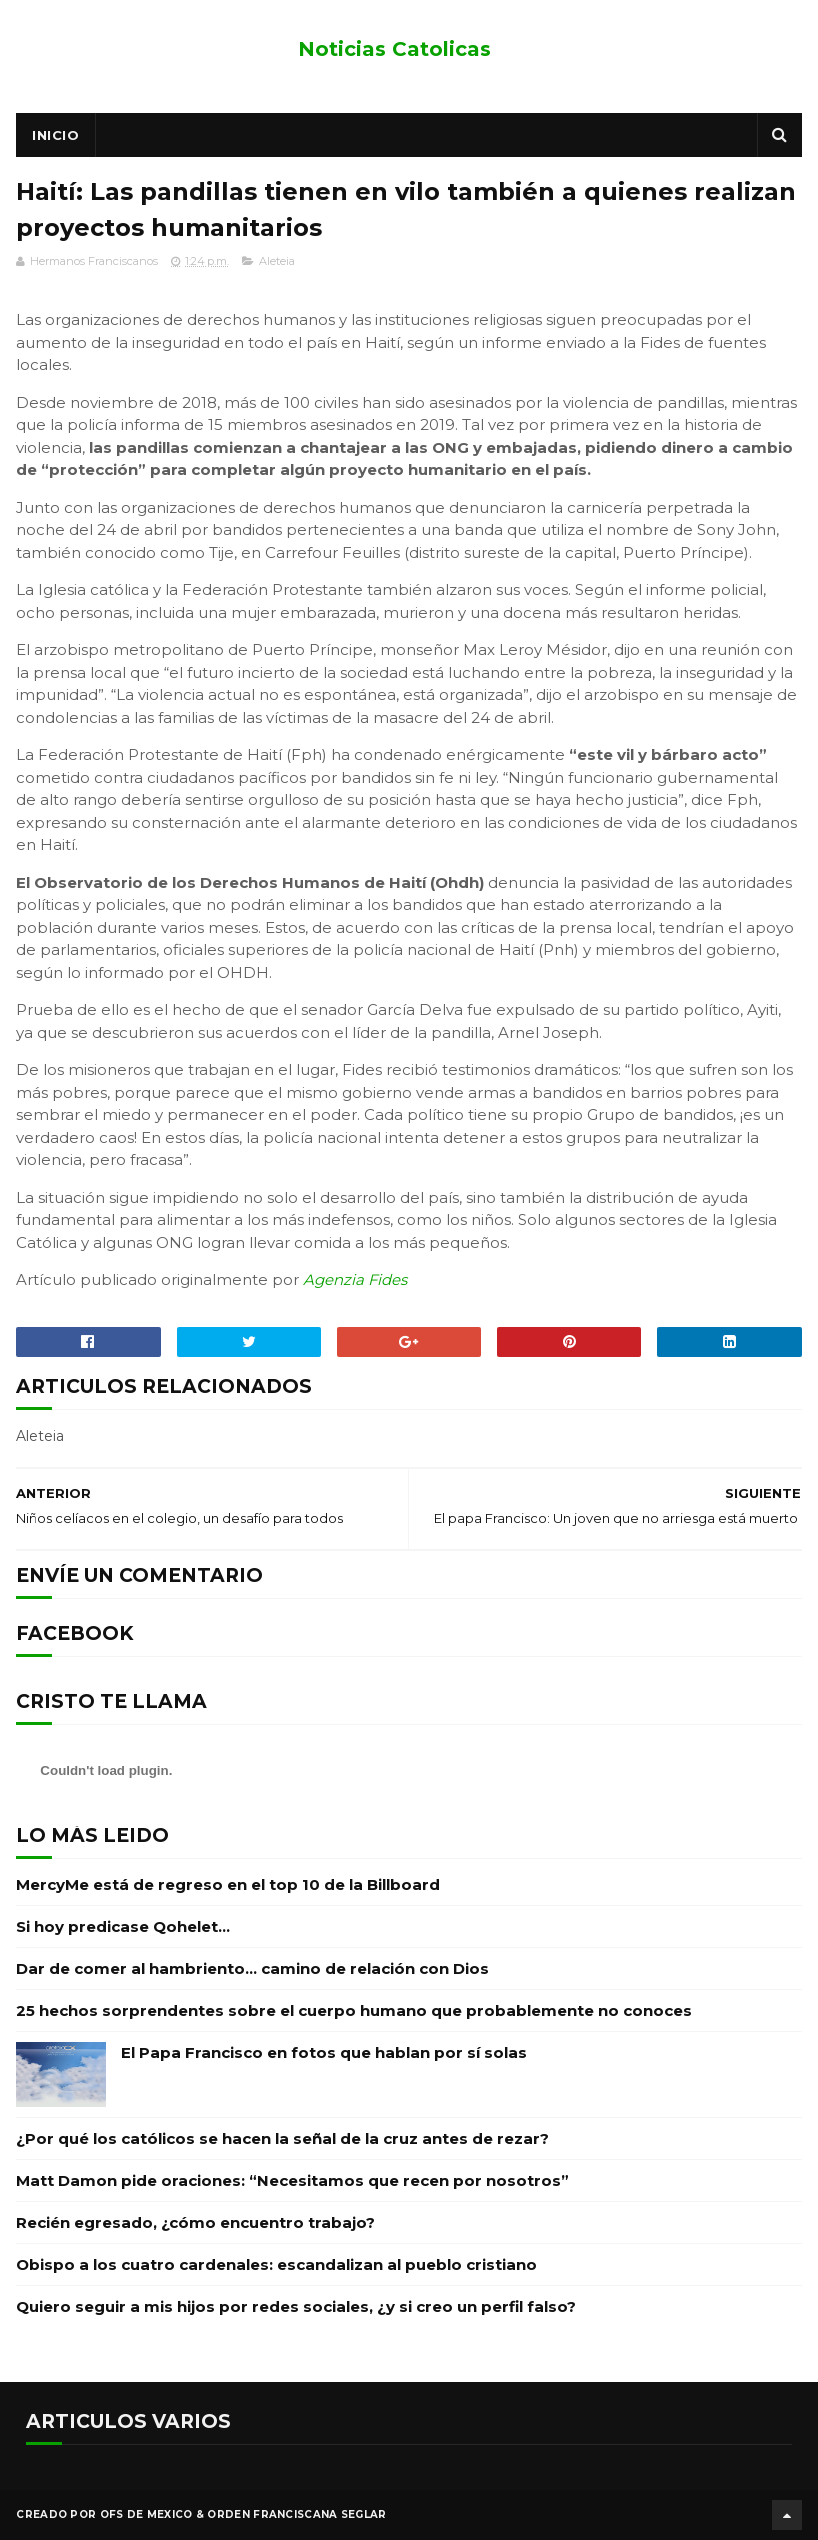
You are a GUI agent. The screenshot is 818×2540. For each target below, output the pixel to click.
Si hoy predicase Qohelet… (123, 1926)
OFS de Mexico (146, 2514)
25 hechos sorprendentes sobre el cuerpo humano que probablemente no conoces (354, 2010)
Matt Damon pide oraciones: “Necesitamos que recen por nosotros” (292, 2180)
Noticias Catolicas (394, 49)
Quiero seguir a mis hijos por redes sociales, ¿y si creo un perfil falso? (296, 2306)
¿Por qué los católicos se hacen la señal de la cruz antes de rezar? (282, 2138)
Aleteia (277, 261)
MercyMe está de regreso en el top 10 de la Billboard (228, 1884)
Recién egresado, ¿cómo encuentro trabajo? (195, 2222)
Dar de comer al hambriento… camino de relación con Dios (252, 1968)
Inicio (55, 135)
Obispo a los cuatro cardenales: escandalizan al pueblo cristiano (276, 2264)
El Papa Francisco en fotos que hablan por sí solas (324, 2052)
